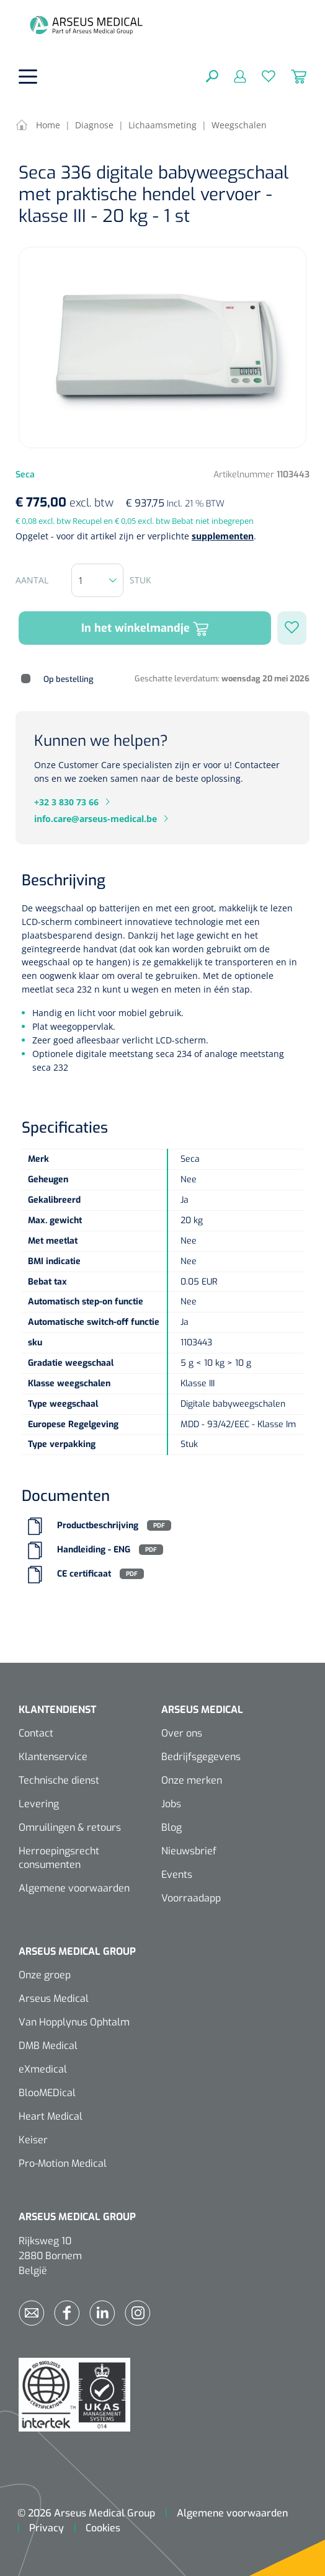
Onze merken (191, 1780)
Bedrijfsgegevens (201, 1756)
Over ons (181, 1733)
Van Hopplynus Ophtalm (74, 2022)
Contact (36, 1733)
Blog (171, 1827)
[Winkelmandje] (290, 75)
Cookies (103, 2527)
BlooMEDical (47, 2092)
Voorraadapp (191, 1898)
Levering (39, 1803)
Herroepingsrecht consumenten (59, 1857)
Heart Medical (50, 2116)
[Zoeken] (212, 75)
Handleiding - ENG (93, 1550)
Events (176, 1874)
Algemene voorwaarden (74, 1888)
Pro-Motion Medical (63, 2163)
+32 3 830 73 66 (66, 802)
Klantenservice (53, 1756)
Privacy (46, 2527)
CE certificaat (84, 1574)
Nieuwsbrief (188, 1850)
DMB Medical (48, 2045)
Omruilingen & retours (70, 1827)
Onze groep (45, 1974)
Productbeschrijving (97, 1525)
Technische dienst (59, 1780)
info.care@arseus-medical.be (95, 819)
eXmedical (43, 2069)
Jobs (171, 1803)
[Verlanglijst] (260, 75)
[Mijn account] (232, 75)
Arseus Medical (54, 1998)
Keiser (33, 2139)
